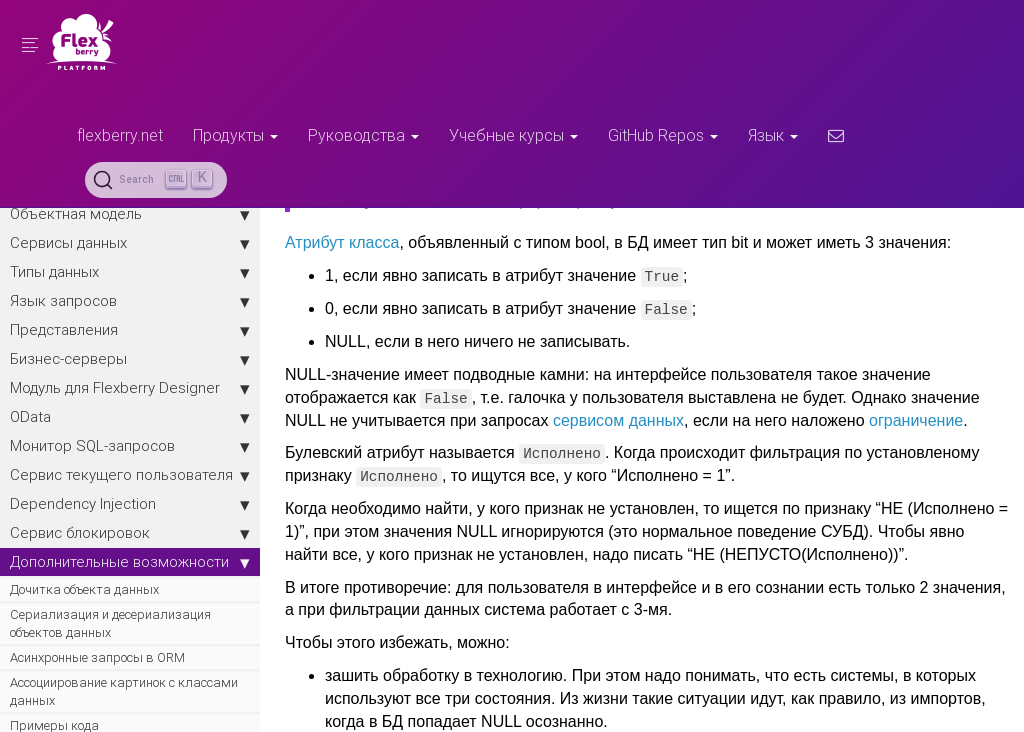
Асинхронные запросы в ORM (97, 657)
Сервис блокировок (130, 533)
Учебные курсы (513, 135)
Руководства (363, 135)
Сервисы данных (130, 243)
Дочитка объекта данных (84, 589)
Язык (773, 135)
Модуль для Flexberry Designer (130, 388)
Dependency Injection (130, 504)
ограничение (916, 420)
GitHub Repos (663, 135)
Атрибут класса (342, 242)
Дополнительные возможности (130, 562)
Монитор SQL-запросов (130, 446)
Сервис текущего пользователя (130, 475)
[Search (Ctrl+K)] (156, 180)
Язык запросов (130, 301)
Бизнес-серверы (130, 359)
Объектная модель (130, 214)
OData (130, 417)
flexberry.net (120, 135)
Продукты (235, 135)
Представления (130, 330)
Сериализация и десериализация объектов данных (110, 623)
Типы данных (130, 272)
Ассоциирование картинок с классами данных (124, 691)
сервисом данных (618, 420)
